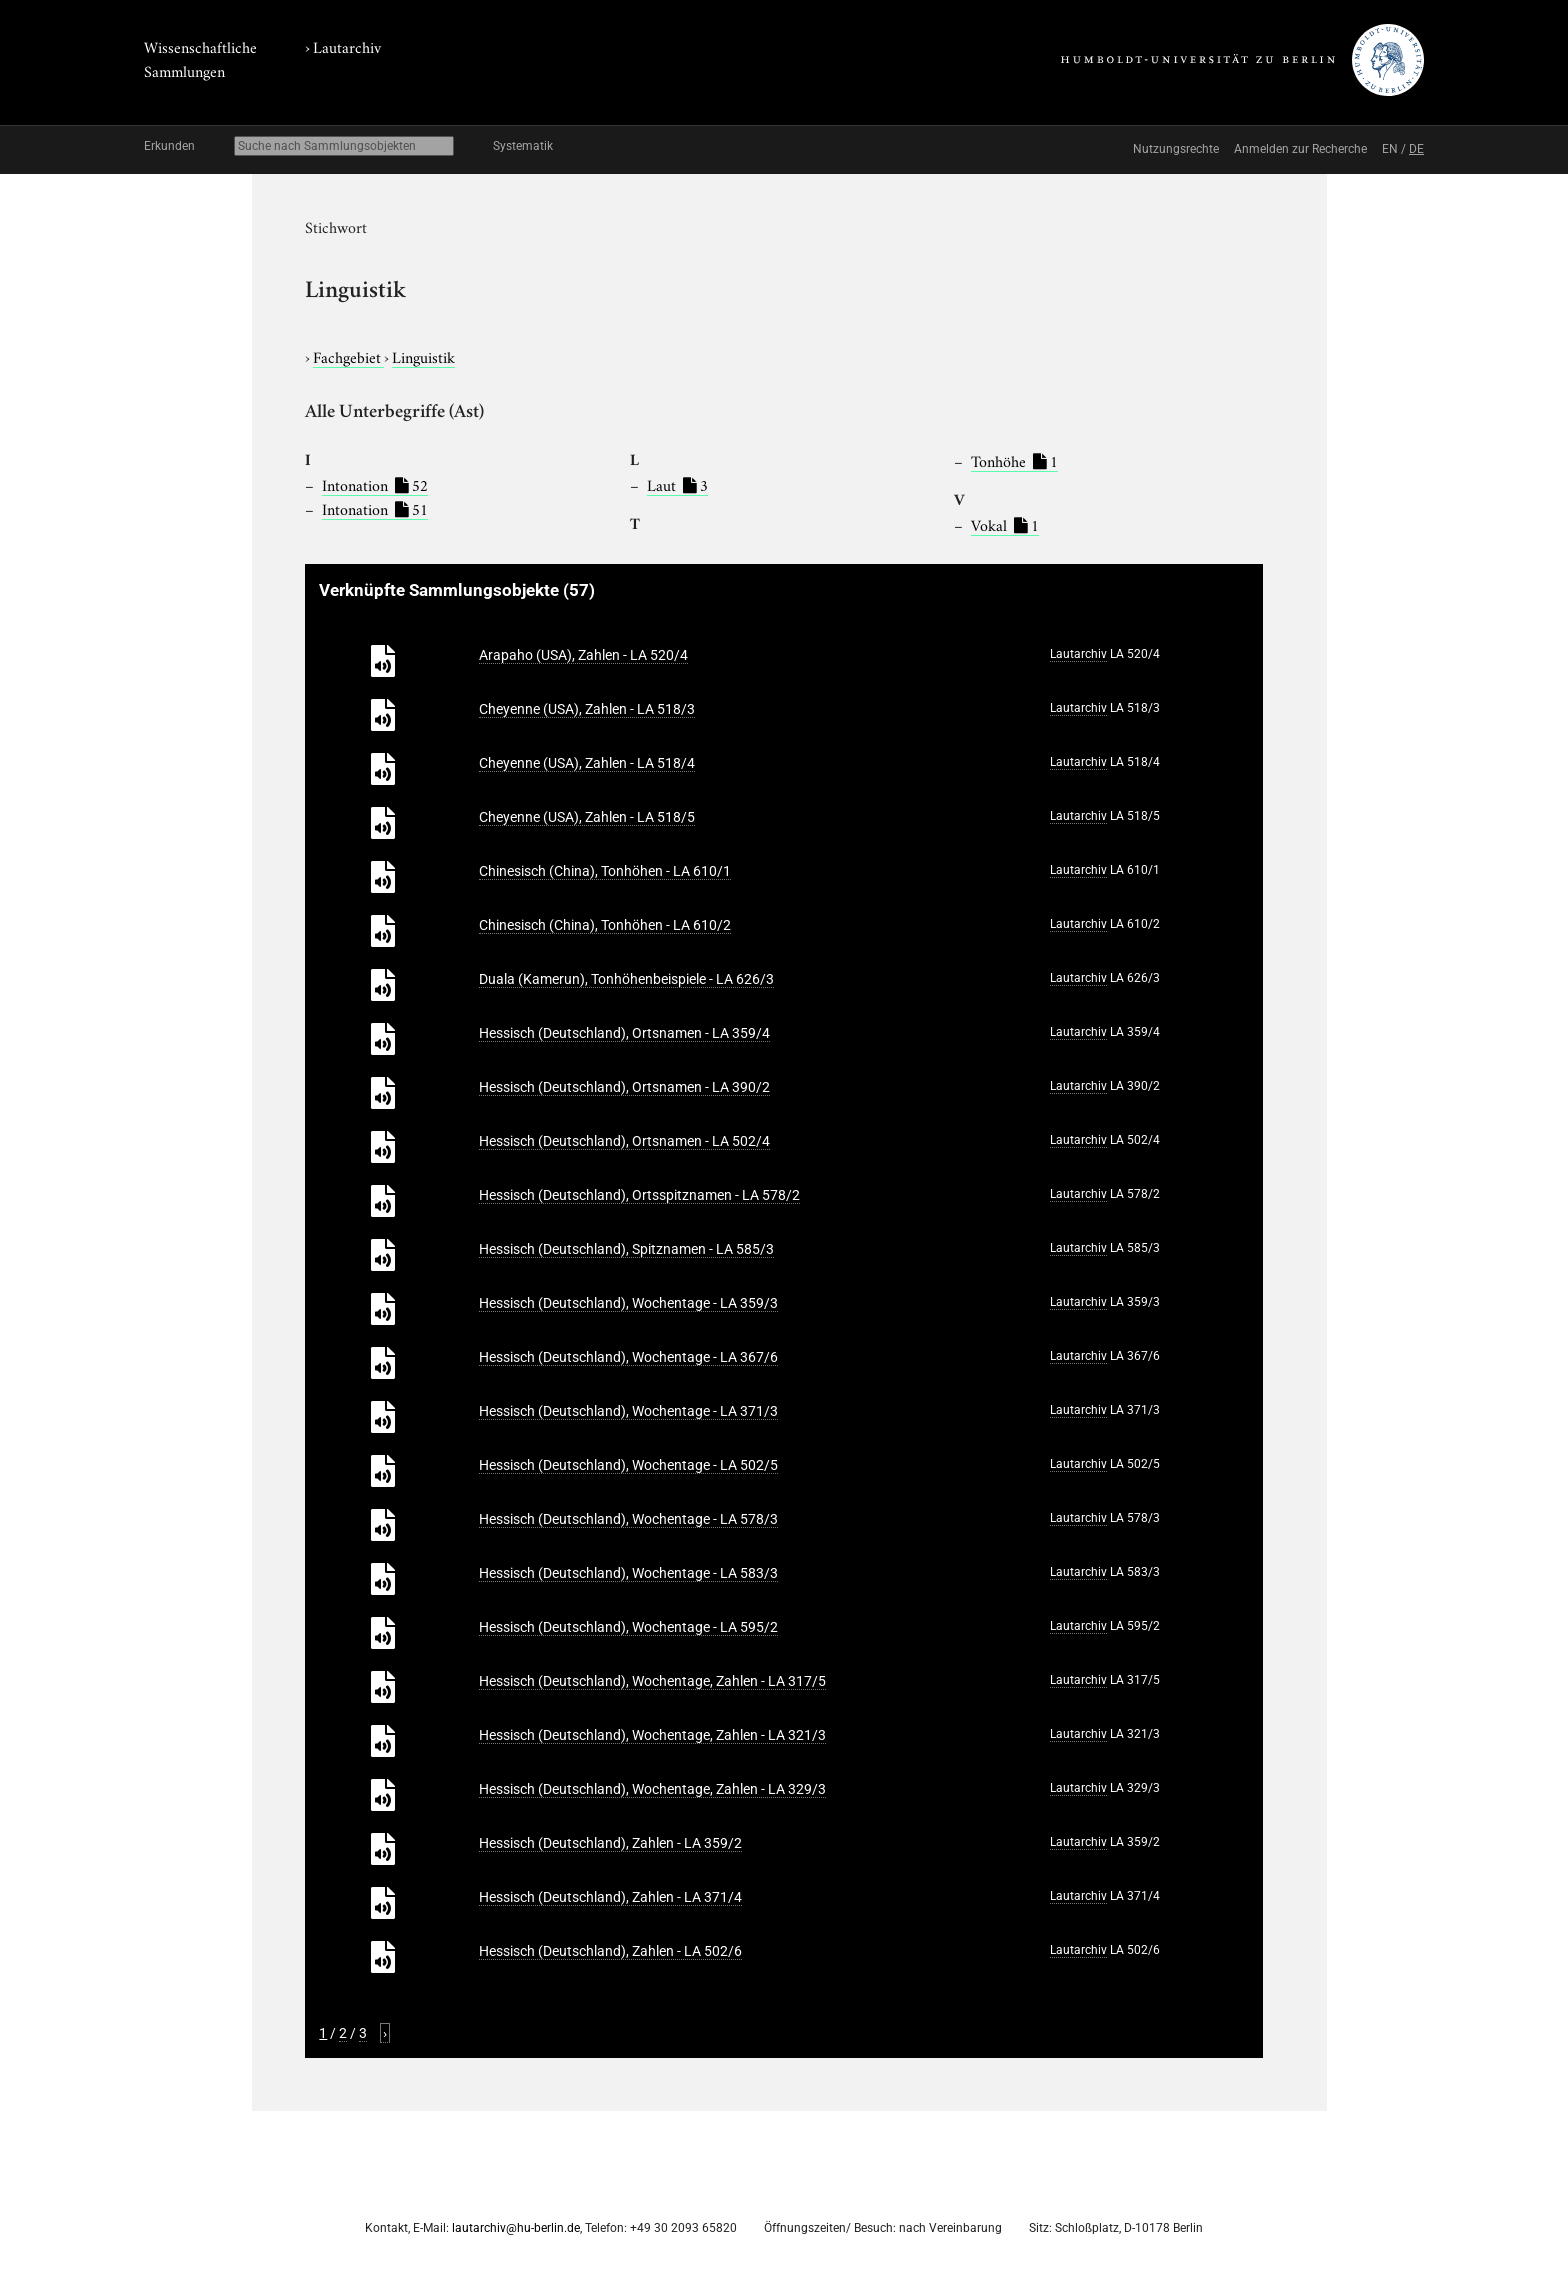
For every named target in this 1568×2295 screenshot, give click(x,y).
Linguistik (423, 356)
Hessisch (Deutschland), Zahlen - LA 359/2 (610, 1843)
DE (1416, 149)
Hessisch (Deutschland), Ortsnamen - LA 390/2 (624, 1087)
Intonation (375, 484)
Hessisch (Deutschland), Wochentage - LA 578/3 (628, 1519)
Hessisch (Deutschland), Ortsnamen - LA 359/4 (624, 1033)
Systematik (523, 146)
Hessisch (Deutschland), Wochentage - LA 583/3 (628, 1573)
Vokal (1005, 524)
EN (1390, 149)
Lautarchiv (347, 46)
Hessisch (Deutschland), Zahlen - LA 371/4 (610, 1897)
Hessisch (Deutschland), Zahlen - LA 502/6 (610, 1951)
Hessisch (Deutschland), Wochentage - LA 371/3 (628, 1411)
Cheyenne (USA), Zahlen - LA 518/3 (587, 709)
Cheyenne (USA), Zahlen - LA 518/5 (587, 817)
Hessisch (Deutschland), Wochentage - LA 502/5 (628, 1465)
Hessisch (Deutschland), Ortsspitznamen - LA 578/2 (639, 1195)
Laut (677, 484)
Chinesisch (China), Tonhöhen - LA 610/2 (605, 925)
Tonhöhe (1014, 460)
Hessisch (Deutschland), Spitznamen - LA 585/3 (626, 1249)
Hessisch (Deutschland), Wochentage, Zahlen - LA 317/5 (652, 1681)
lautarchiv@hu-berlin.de (516, 2228)
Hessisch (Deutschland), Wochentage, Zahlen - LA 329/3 (652, 1789)
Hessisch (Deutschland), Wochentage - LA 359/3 (628, 1303)
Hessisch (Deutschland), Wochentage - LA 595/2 (628, 1627)
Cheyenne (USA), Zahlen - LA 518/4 (587, 763)
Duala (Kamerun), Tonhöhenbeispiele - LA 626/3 (626, 979)
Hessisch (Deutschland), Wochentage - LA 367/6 (628, 1357)
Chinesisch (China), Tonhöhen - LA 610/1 (605, 871)
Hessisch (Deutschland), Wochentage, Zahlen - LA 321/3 (652, 1735)
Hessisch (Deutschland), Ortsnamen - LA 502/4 (624, 1141)
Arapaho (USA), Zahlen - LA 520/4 (583, 655)
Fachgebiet (348, 356)
